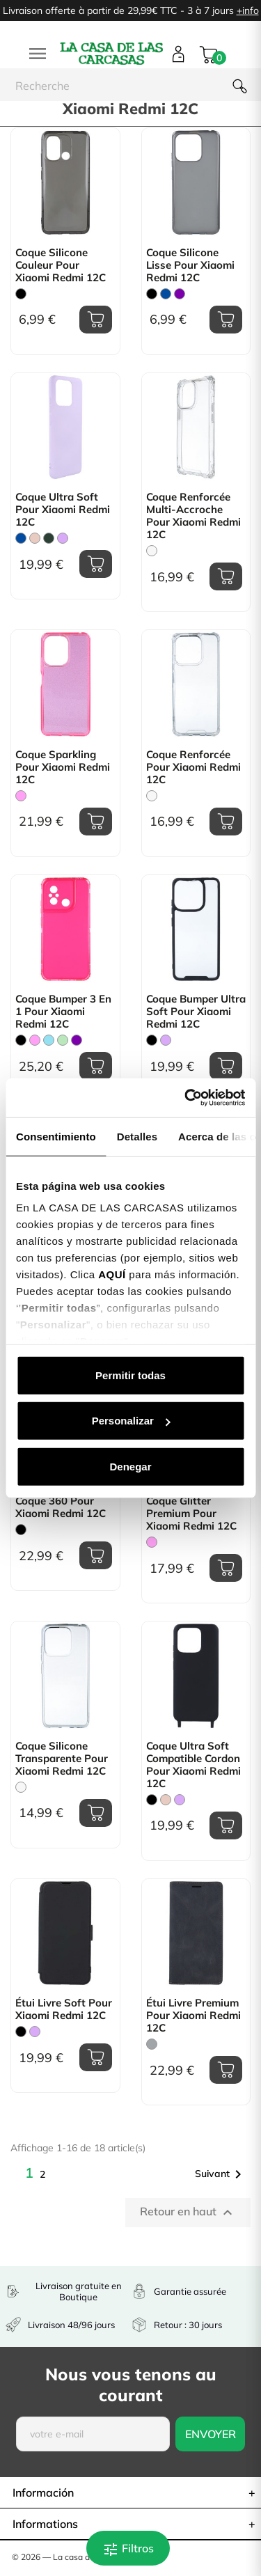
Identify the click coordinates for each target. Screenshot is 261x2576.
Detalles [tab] (137, 1136)
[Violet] (179, 293)
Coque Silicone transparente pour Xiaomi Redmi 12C (61, 1758)
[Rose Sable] (34, 538)
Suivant (220, 2174)
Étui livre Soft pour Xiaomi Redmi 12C (63, 2009)
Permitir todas (130, 1375)
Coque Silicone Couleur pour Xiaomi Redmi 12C (60, 265)
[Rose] (20, 795)
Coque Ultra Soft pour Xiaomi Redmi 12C (62, 509)
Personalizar (131, 1421)
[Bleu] (165, 293)
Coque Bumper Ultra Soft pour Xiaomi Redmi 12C (196, 1011)
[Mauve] (62, 538)
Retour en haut (188, 2212)
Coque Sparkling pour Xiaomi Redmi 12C (62, 767)
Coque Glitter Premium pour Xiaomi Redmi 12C (191, 1513)
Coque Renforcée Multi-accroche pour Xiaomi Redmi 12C (193, 516)
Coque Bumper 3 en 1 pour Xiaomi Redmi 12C (63, 1011)
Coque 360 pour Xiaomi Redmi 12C (60, 1507)
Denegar (130, 1466)
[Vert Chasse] (48, 538)
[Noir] (20, 293)
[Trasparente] (151, 550)
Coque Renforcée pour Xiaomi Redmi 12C (193, 767)
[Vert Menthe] (62, 1040)
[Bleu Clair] (48, 1040)
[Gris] (151, 2044)
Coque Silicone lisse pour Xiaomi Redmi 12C (190, 265)
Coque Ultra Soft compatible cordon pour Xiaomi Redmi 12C (193, 1765)
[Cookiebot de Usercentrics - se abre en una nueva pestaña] (186, 1098)
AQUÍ (112, 1274)
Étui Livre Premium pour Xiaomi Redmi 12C (193, 2015)
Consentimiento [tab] (56, 1136)
